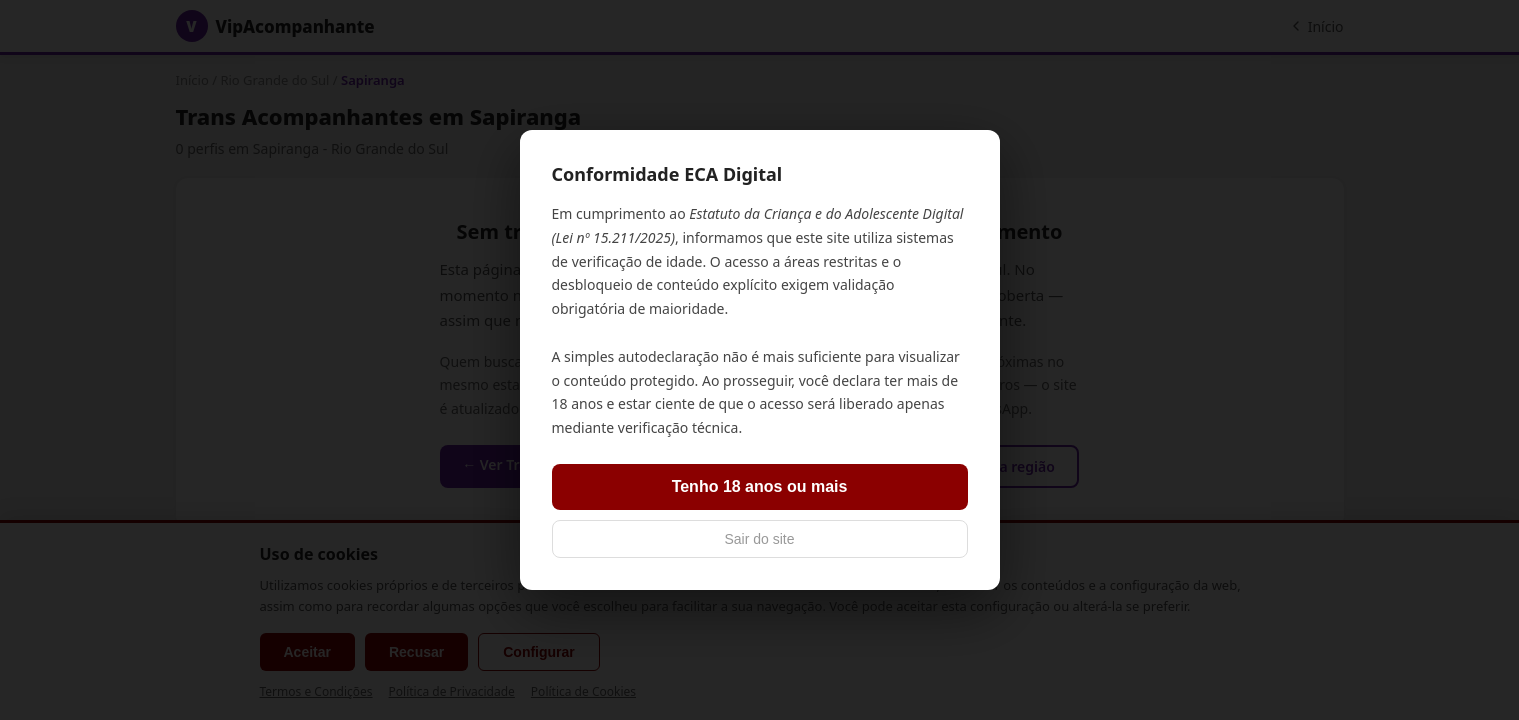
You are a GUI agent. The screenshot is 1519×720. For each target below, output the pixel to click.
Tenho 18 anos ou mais (760, 486)
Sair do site (759, 539)
